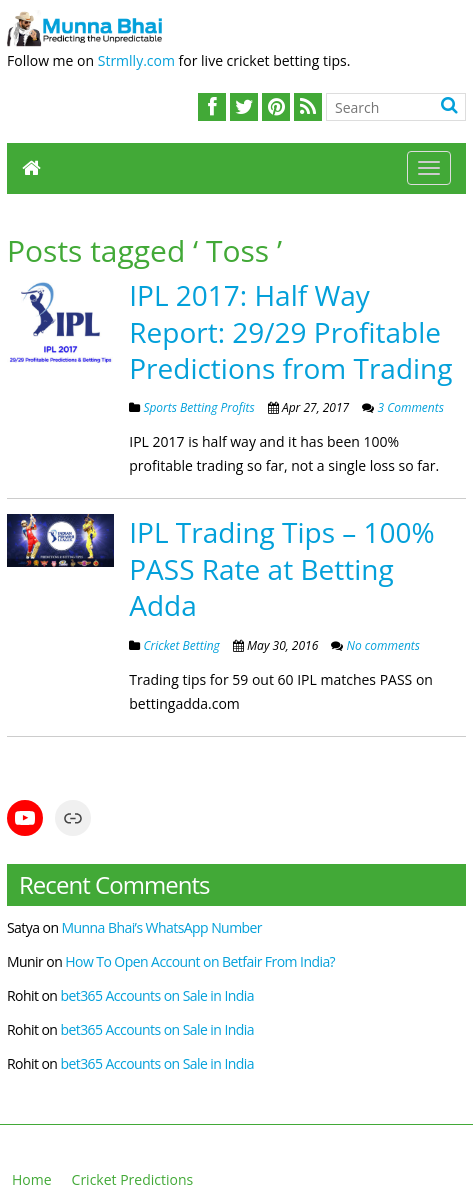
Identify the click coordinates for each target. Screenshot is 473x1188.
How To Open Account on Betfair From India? (200, 961)
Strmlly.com (136, 60)
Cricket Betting (181, 645)
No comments (381, 645)
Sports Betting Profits (198, 407)
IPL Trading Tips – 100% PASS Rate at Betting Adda (282, 568)
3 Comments (409, 407)
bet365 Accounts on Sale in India (157, 995)
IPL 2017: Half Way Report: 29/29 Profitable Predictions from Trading (290, 331)
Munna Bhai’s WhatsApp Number (162, 927)
